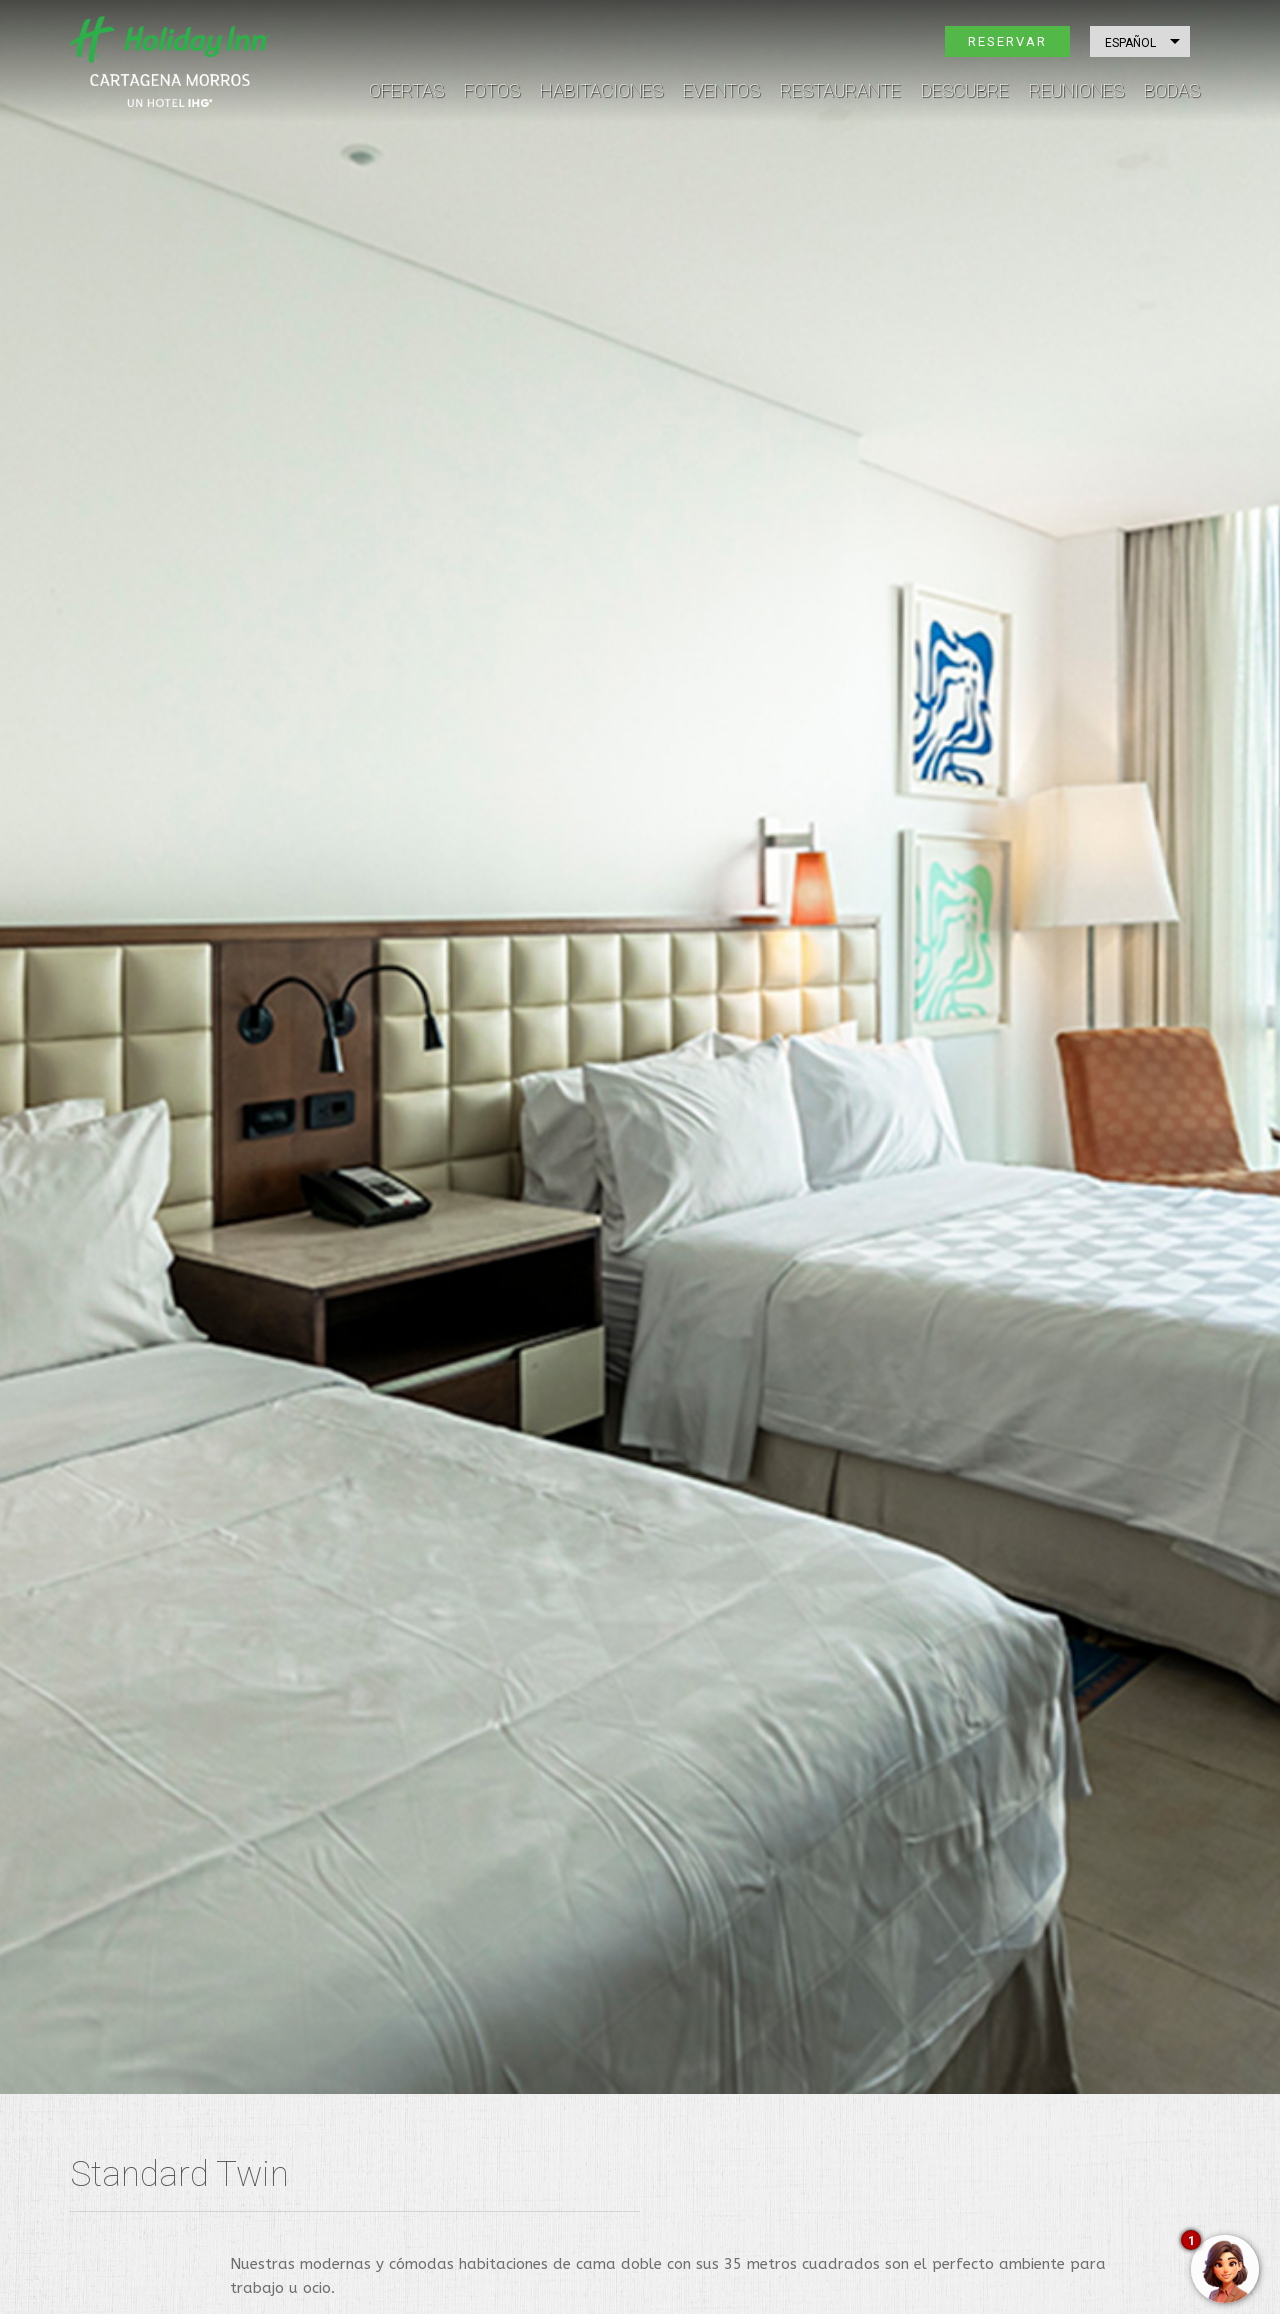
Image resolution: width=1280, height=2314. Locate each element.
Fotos (492, 90)
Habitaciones (601, 90)
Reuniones (1076, 90)
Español (1130, 43)
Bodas (1172, 90)
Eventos (721, 90)
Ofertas (406, 90)
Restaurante (840, 90)
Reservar (1007, 41)
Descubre (965, 90)
